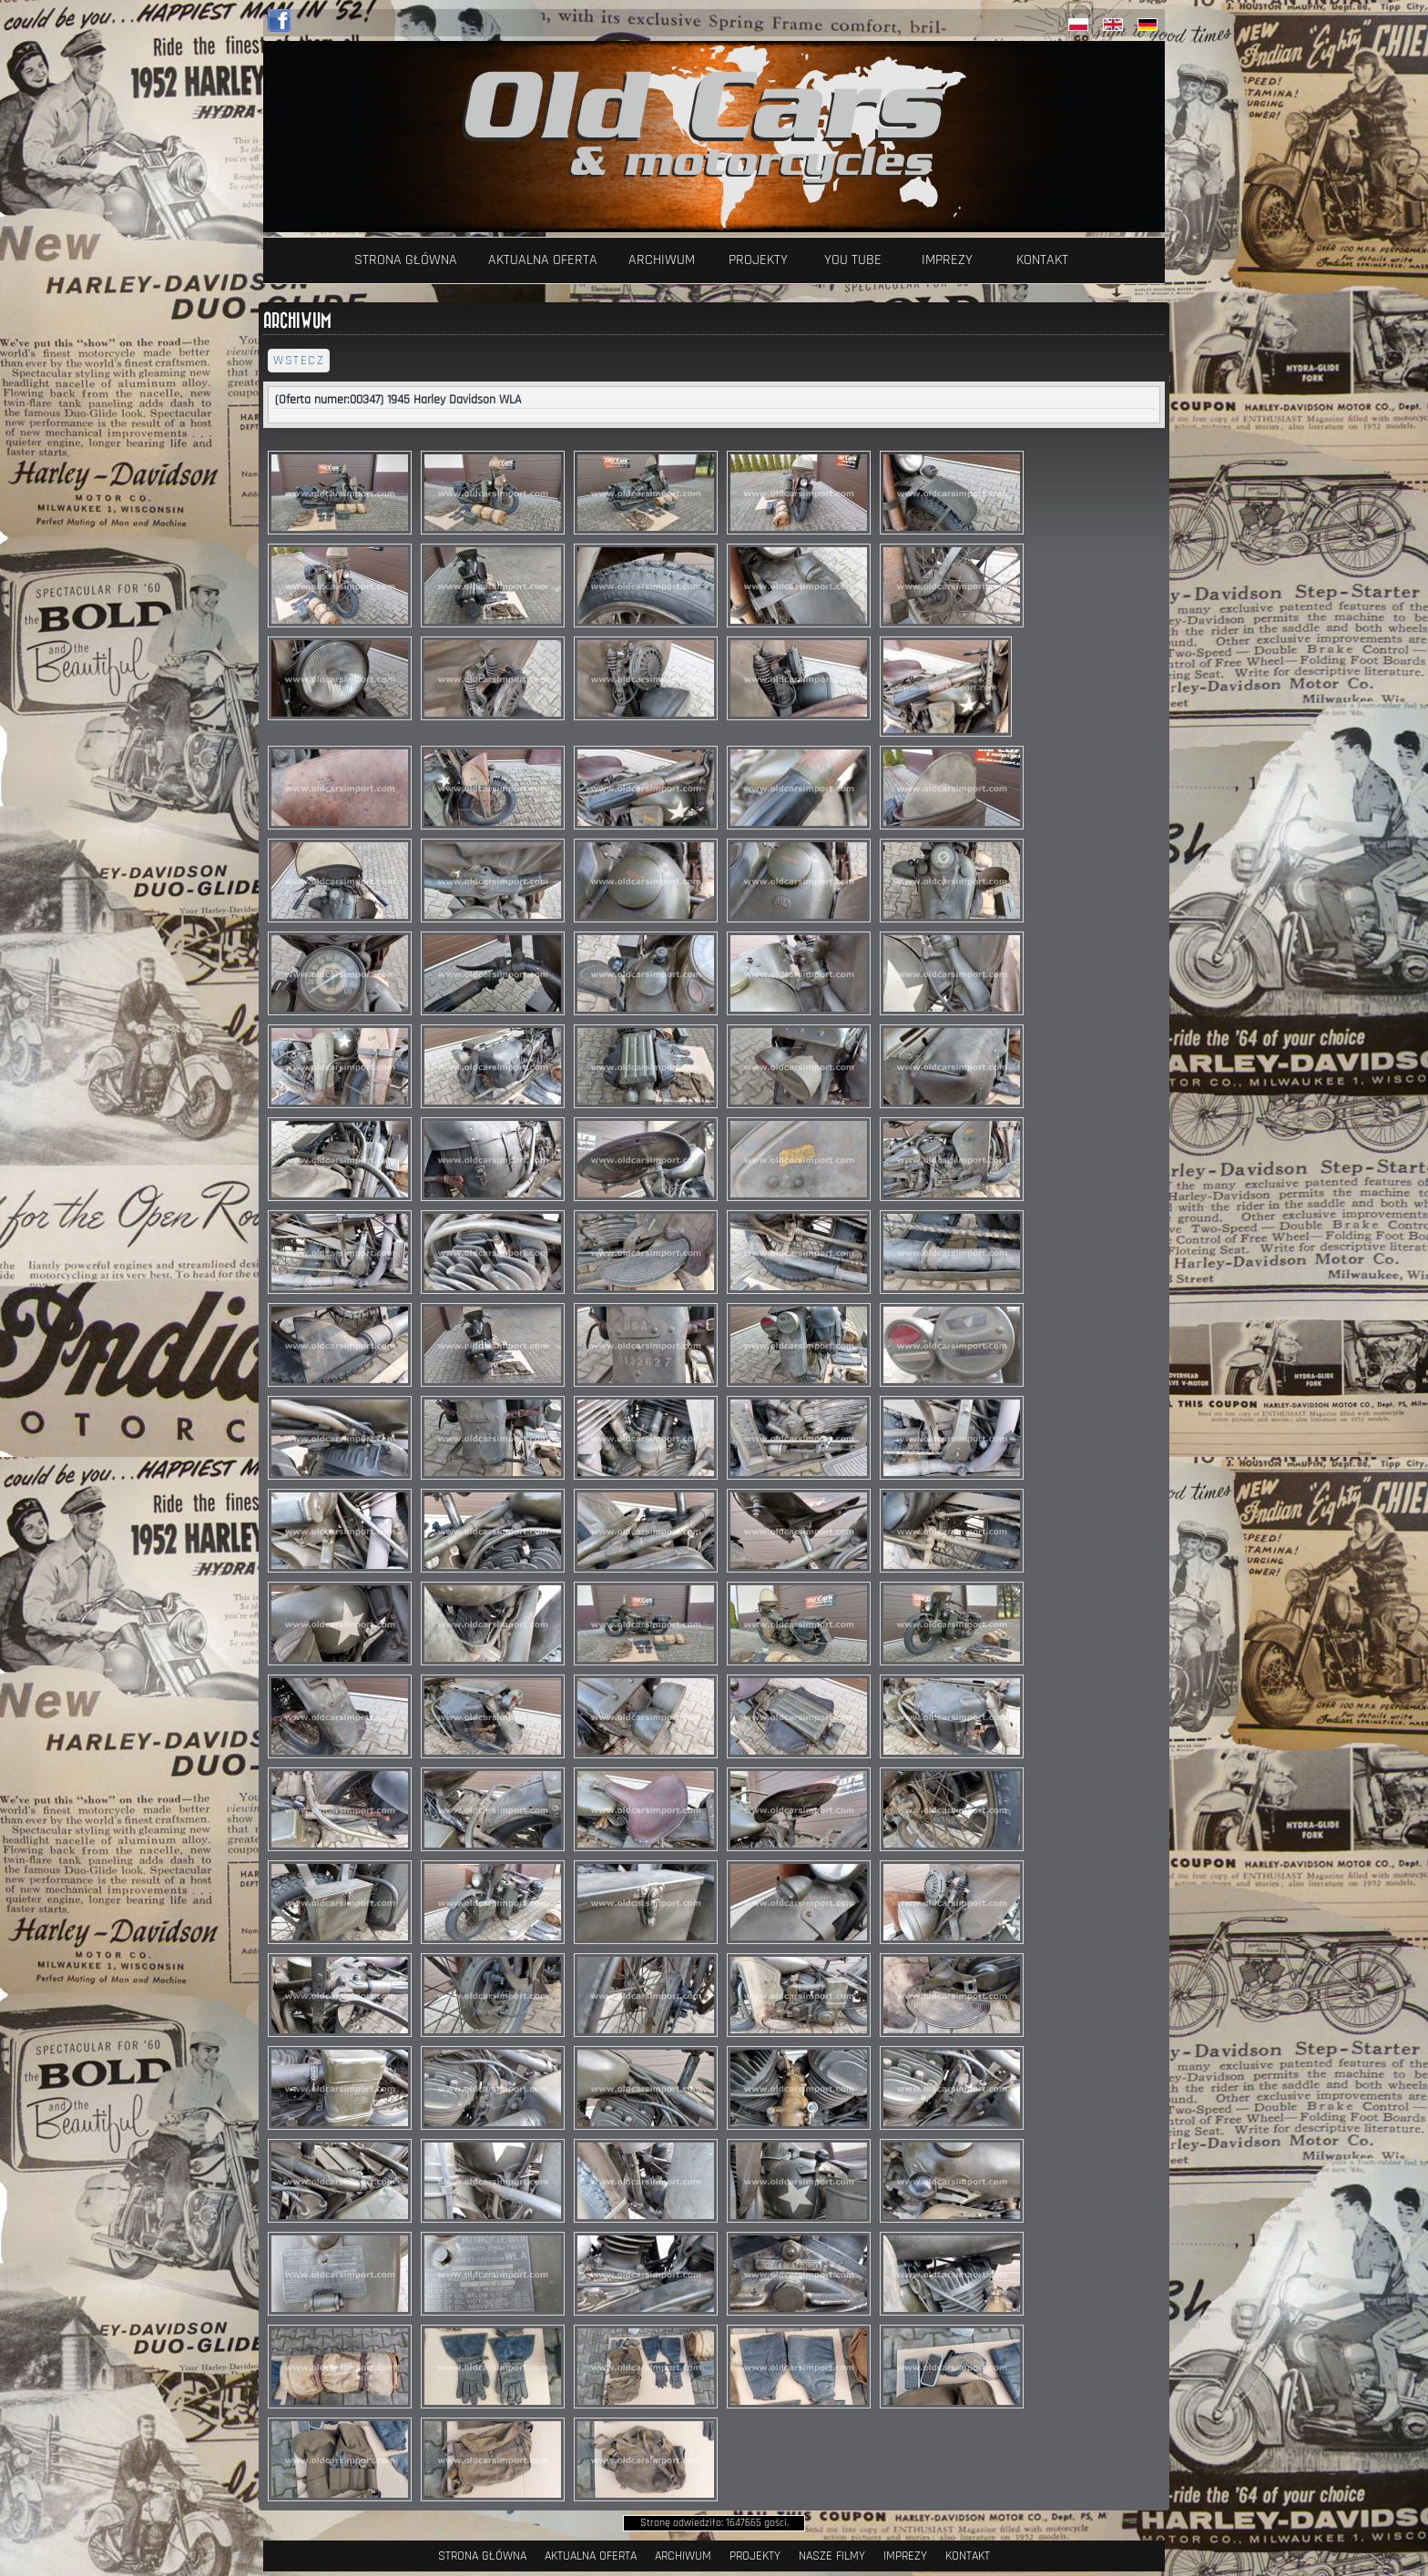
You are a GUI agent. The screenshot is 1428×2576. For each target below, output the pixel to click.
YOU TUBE (853, 260)
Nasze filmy (832, 2556)
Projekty (758, 260)
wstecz (298, 360)
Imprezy (947, 260)
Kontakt (1042, 260)
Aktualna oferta (542, 260)
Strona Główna (405, 260)
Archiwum (661, 260)
